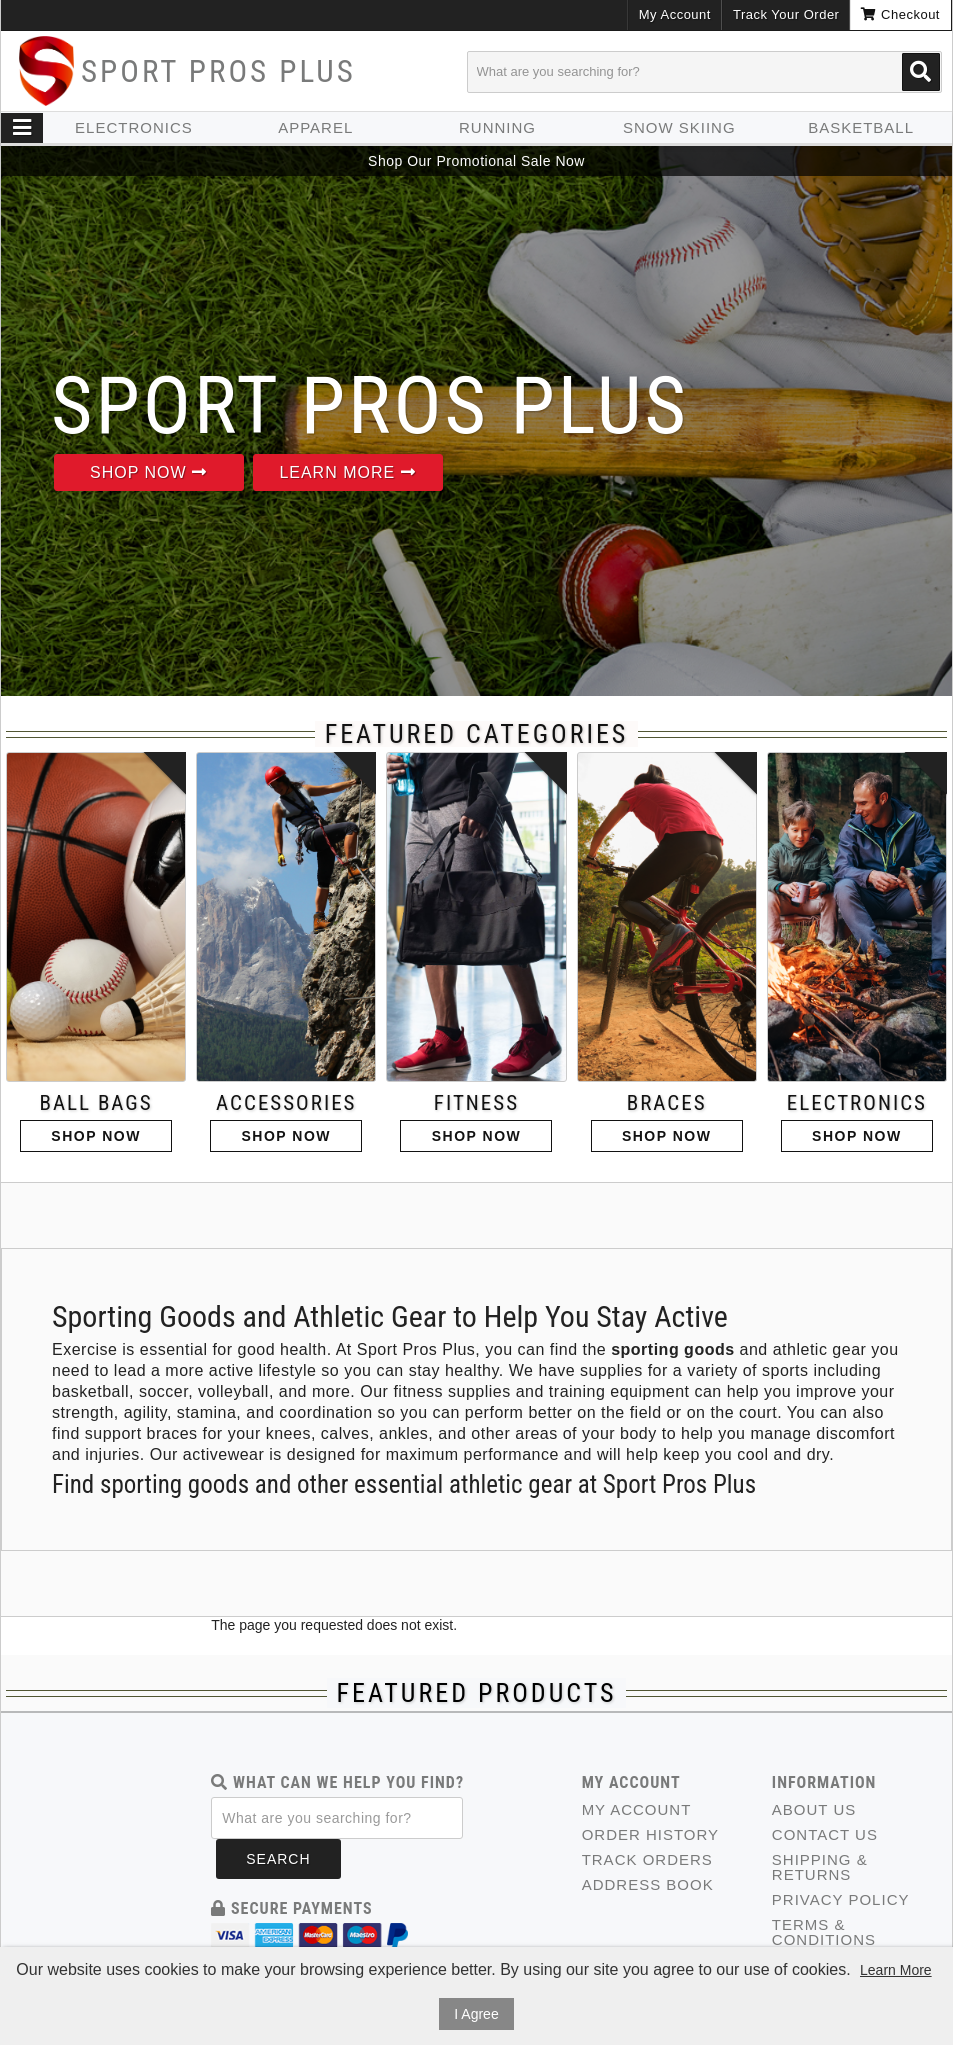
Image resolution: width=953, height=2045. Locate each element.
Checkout (900, 14)
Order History (650, 1834)
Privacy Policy (841, 1899)
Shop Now (148, 472)
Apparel (315, 127)
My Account (675, 14)
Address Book (648, 1884)
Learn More (347, 472)
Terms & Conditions (824, 1932)
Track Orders (647, 1859)
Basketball (861, 127)
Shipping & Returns (820, 1867)
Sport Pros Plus (218, 71)
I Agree (476, 2014)
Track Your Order (786, 14)
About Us (814, 1809)
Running (497, 127)
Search (278, 1859)
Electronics (134, 127)
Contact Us (825, 1834)
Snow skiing (679, 127)
